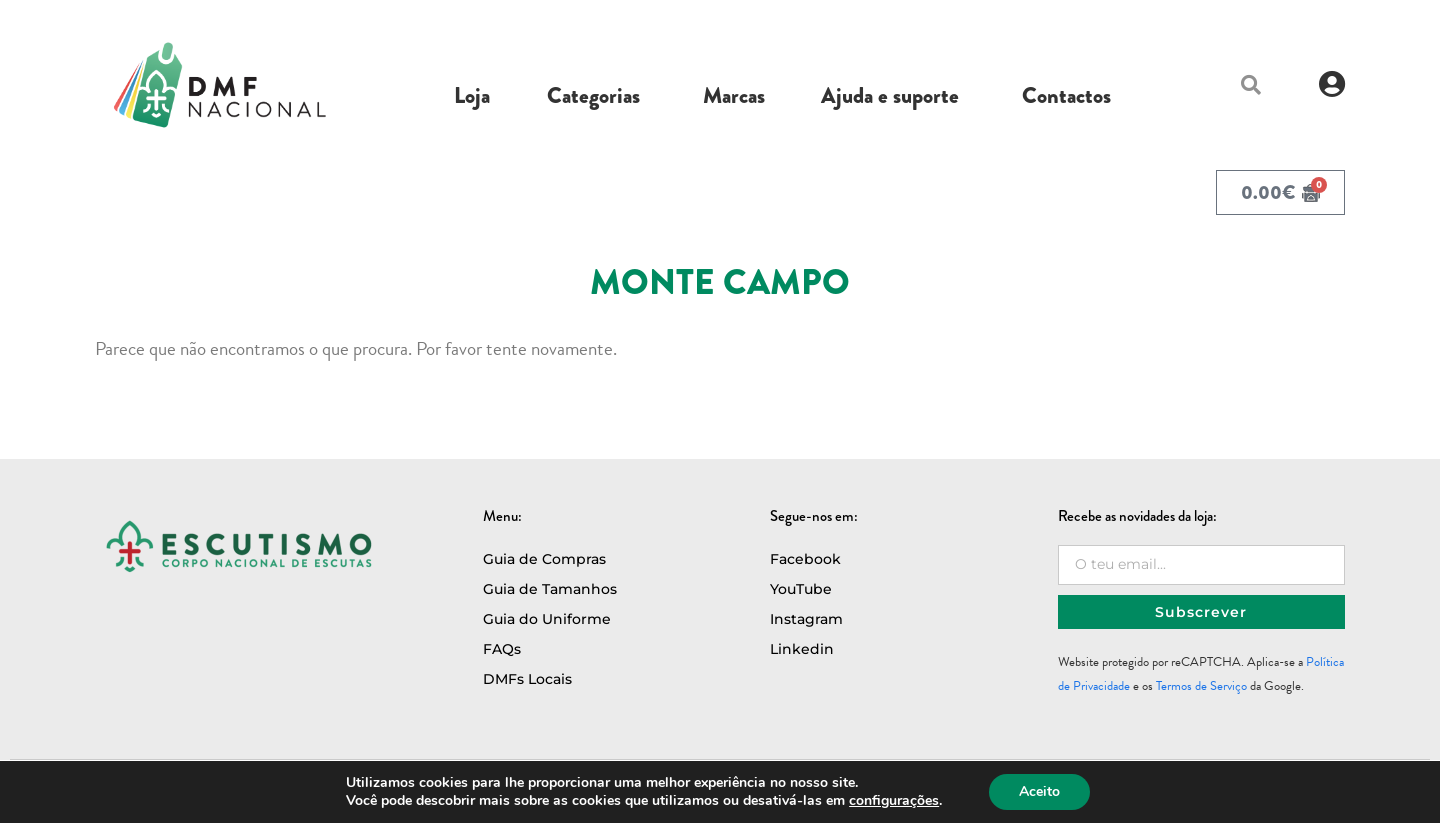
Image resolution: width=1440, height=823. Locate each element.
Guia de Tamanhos (550, 589)
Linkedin (802, 649)
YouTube (801, 589)
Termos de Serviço (1201, 686)
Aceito (1039, 791)
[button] (1251, 85)
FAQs (502, 649)
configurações (894, 801)
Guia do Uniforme (547, 619)
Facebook (805, 559)
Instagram (806, 619)
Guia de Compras (544, 559)
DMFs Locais (527, 679)
